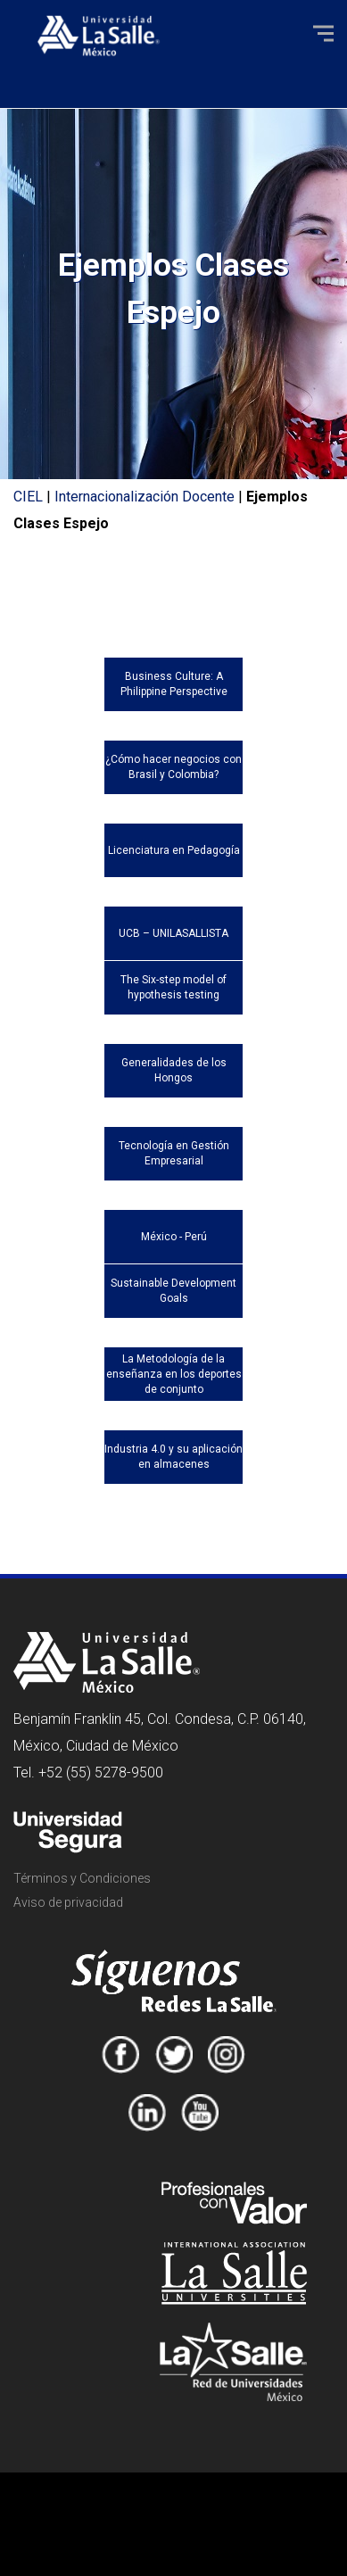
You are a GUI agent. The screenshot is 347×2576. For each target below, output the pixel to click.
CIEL (28, 496)
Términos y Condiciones (82, 1878)
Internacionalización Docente (144, 496)
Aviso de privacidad (68, 1902)
